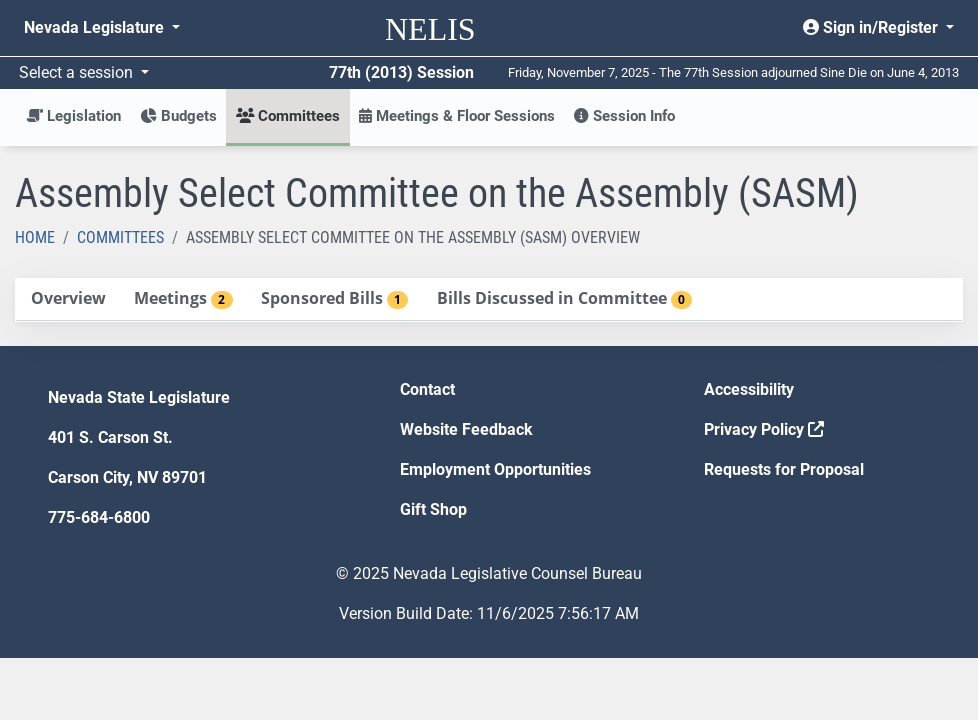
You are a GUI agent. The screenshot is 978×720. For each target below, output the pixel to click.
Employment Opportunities (495, 469)
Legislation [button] (73, 116)
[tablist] (489, 300)
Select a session (78, 72)
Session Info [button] (624, 116)
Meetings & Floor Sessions (457, 116)
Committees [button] (288, 116)
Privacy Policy (764, 429)
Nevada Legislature (96, 27)
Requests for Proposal (784, 469)
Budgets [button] (178, 116)
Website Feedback (466, 429)
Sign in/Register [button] (872, 27)
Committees (120, 237)
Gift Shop (433, 509)
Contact (427, 389)
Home (35, 237)
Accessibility (749, 389)
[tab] (68, 299)
